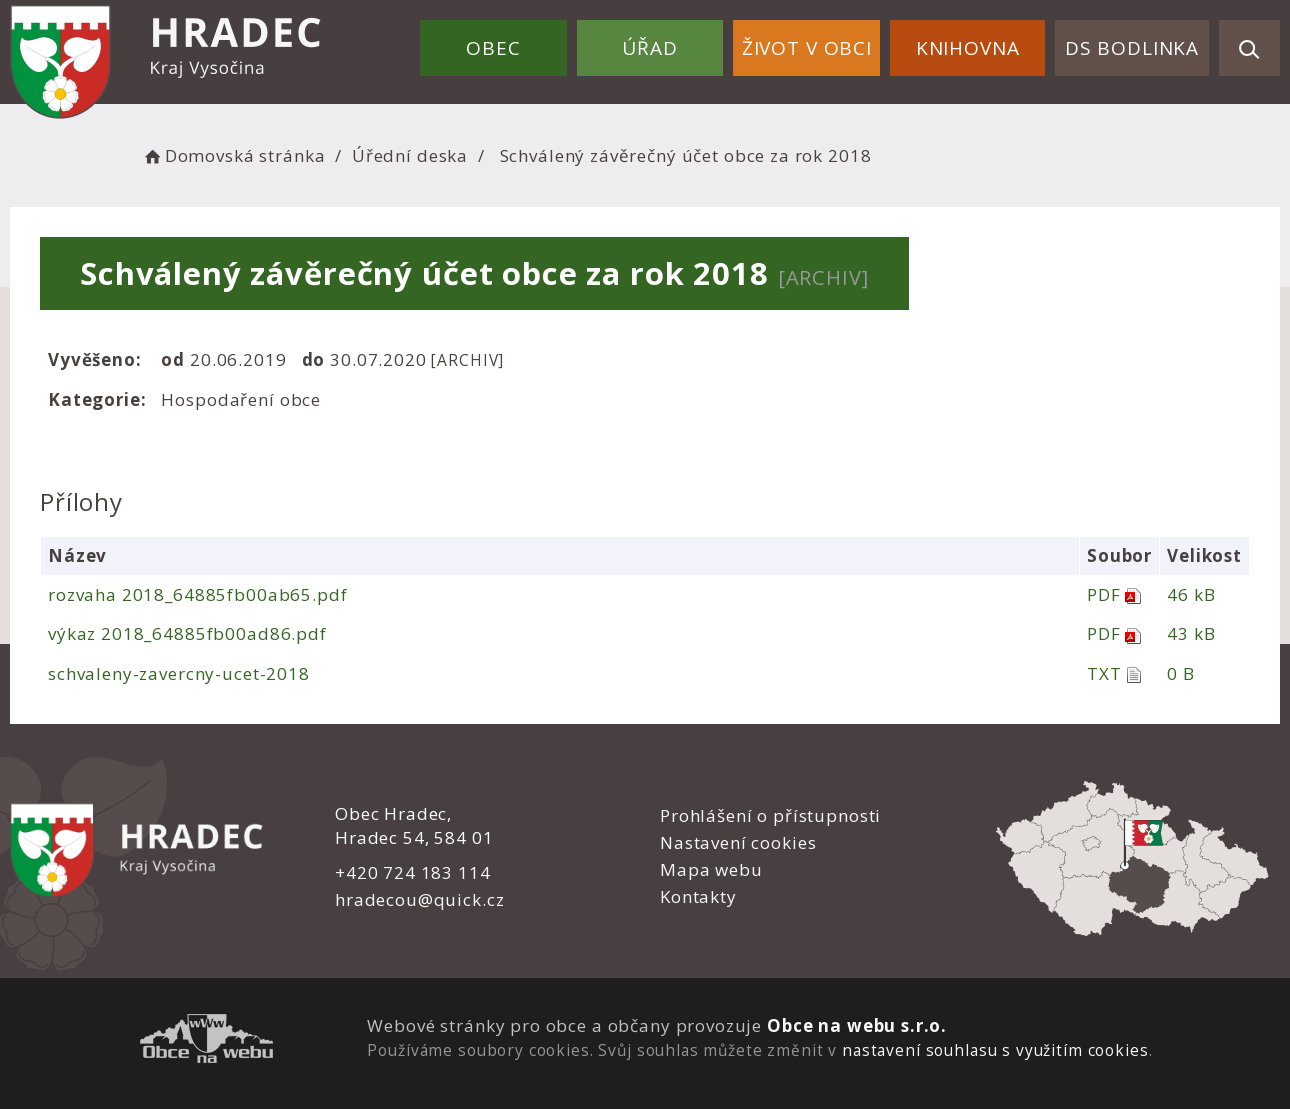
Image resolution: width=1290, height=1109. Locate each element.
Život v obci (807, 48)
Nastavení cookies (738, 842)
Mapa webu (711, 869)
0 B (1181, 673)
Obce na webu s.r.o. (857, 1025)
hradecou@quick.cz (419, 899)
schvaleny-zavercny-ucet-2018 (179, 673)
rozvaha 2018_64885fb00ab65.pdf (198, 594)
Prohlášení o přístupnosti (770, 815)
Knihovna (968, 48)
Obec (493, 48)
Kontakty (698, 896)
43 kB (1191, 633)
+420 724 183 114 (413, 872)
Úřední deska (410, 155)
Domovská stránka (233, 155)
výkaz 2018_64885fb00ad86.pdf (187, 633)
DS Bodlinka (1132, 48)
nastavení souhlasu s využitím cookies (995, 1050)
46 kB (1191, 594)
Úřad (649, 48)
